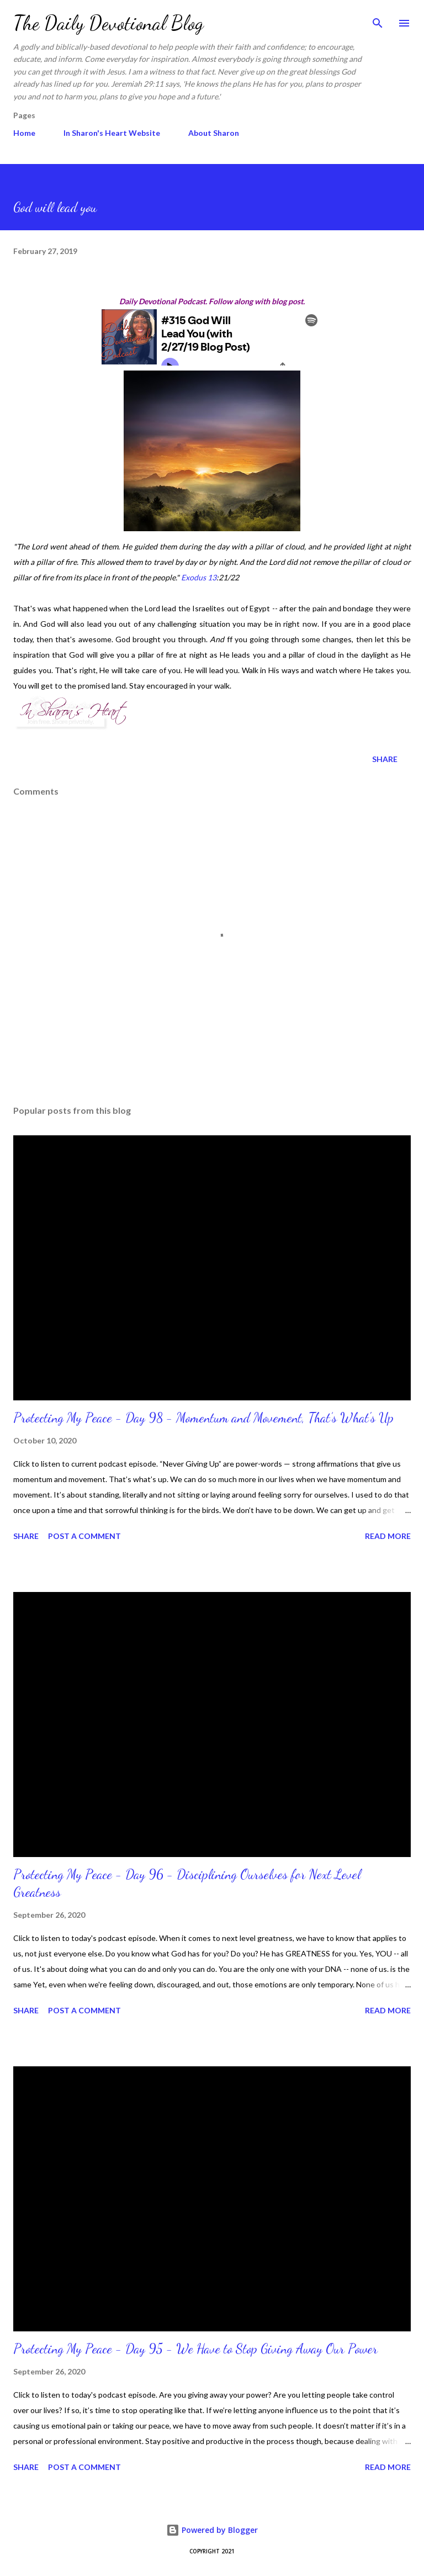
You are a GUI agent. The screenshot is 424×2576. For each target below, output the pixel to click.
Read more (388, 1536)
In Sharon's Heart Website (111, 132)
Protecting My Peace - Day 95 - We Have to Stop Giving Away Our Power (195, 2349)
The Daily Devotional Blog (108, 23)
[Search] (377, 20)
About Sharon (213, 132)
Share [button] (385, 759)
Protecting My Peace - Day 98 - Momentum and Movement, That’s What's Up (203, 1418)
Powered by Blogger (212, 2530)
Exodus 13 (198, 577)
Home (24, 132)
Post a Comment (84, 1536)
